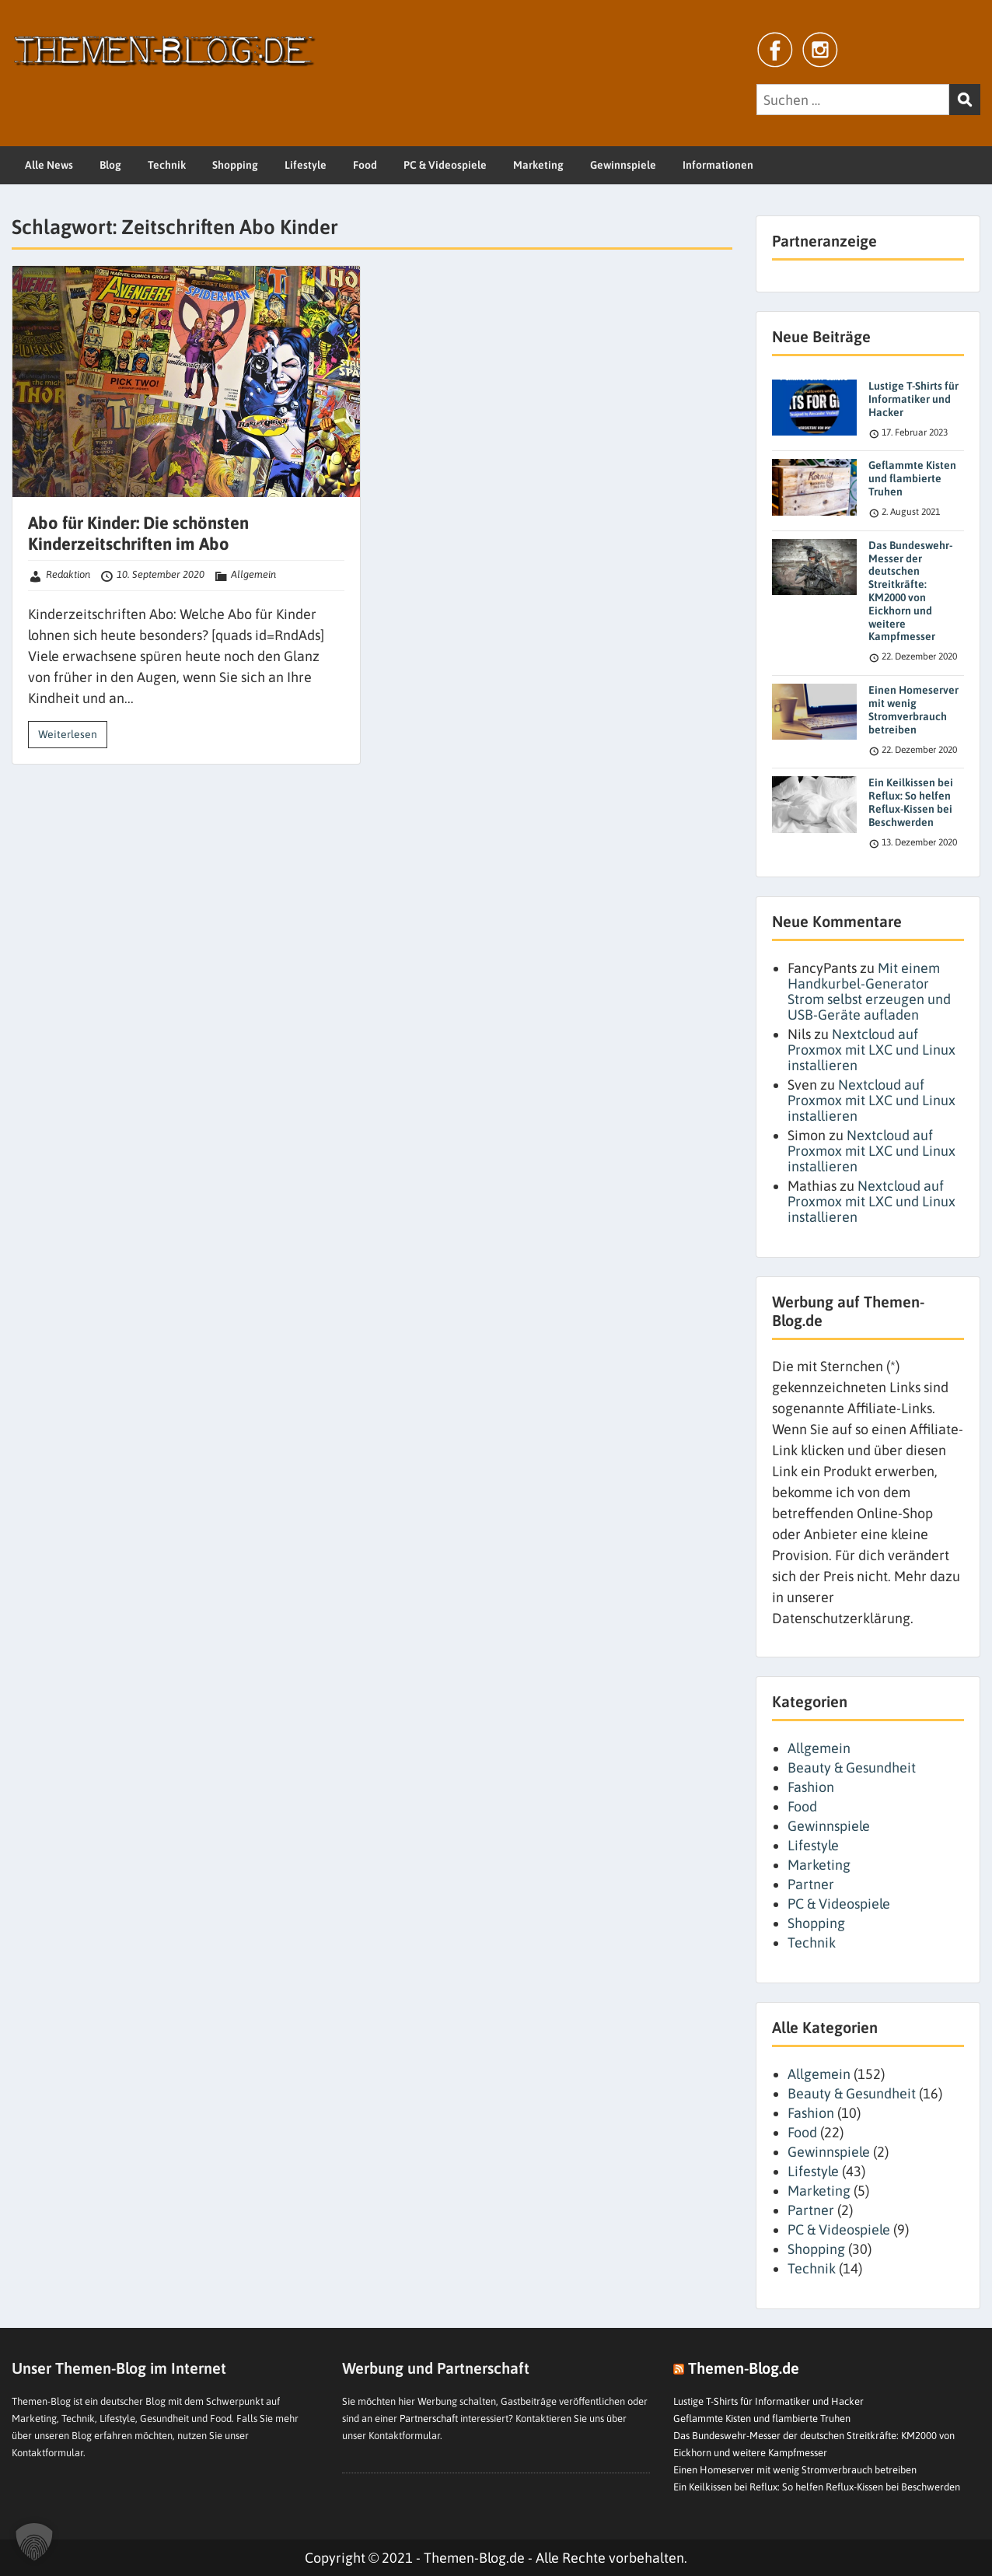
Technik (167, 165)
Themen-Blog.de (743, 2368)
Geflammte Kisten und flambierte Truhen (912, 478)
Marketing (538, 165)
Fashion (811, 1787)
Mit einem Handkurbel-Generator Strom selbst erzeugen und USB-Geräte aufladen (869, 991)
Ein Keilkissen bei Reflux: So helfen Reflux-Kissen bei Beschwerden (910, 802)
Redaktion (68, 574)
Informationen (718, 165)
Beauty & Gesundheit (852, 1767)
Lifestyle (306, 165)
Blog (110, 165)
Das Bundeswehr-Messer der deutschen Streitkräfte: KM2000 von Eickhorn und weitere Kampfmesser (910, 591)
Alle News (49, 165)
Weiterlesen (67, 734)
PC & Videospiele (445, 165)
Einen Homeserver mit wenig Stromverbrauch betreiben (913, 709)
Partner (811, 1884)
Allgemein (253, 574)
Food (365, 165)
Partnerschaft (429, 2418)
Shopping (235, 165)
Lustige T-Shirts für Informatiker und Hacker (913, 399)
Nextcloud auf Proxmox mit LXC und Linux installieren (871, 1049)
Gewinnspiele (623, 165)
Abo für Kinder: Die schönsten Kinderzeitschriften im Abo (138, 533)
